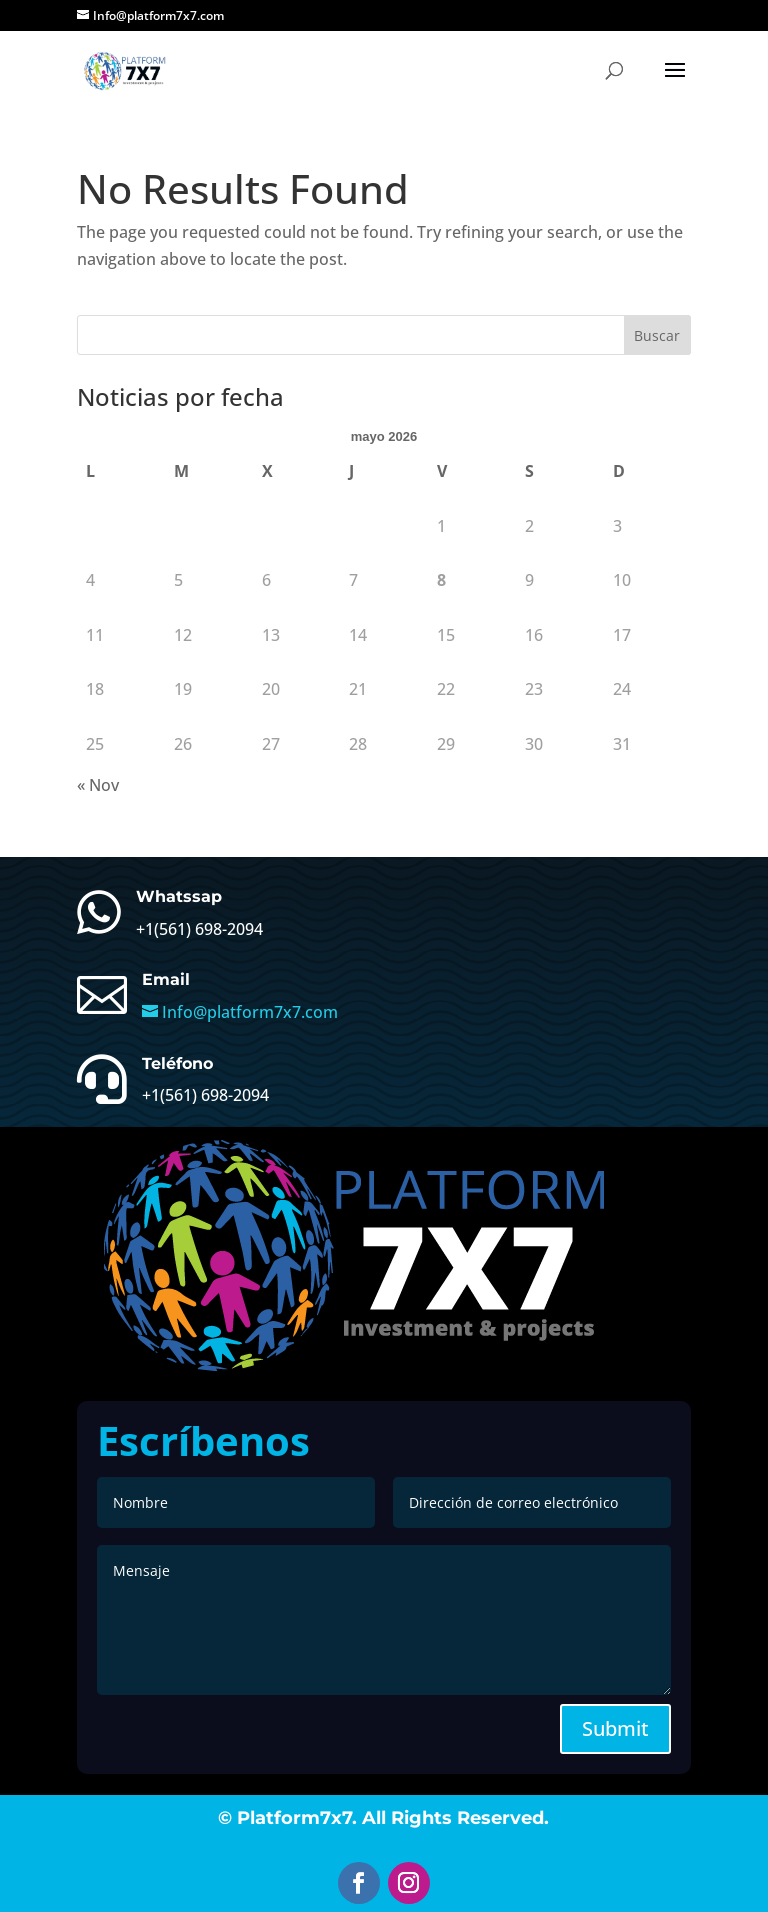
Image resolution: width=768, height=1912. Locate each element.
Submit (615, 1728)
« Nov (98, 785)
